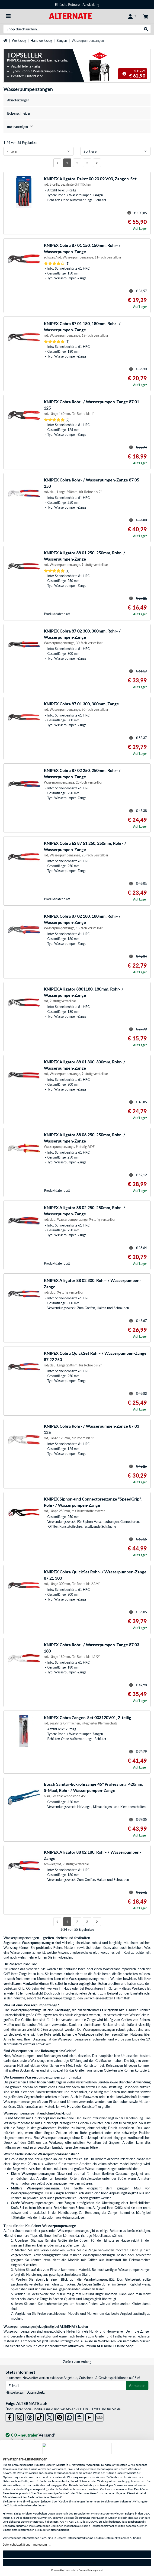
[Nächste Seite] (97, 162)
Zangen (62, 40)
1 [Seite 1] (67, 163)
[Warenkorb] (146, 16)
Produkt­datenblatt (57, 614)
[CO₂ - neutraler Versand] (30, 2435)
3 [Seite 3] (87, 163)
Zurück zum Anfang (77, 2362)
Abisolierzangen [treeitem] (18, 100)
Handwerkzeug (41, 40)
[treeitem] (77, 126)
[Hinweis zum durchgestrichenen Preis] (124, 74)
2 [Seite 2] (77, 163)
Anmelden (137, 2385)
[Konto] (132, 16)
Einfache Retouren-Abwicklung (77, 4)
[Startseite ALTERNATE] (70, 15)
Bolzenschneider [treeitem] (18, 113)
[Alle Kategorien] (8, 16)
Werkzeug (19, 40)
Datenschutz (35, 2392)
